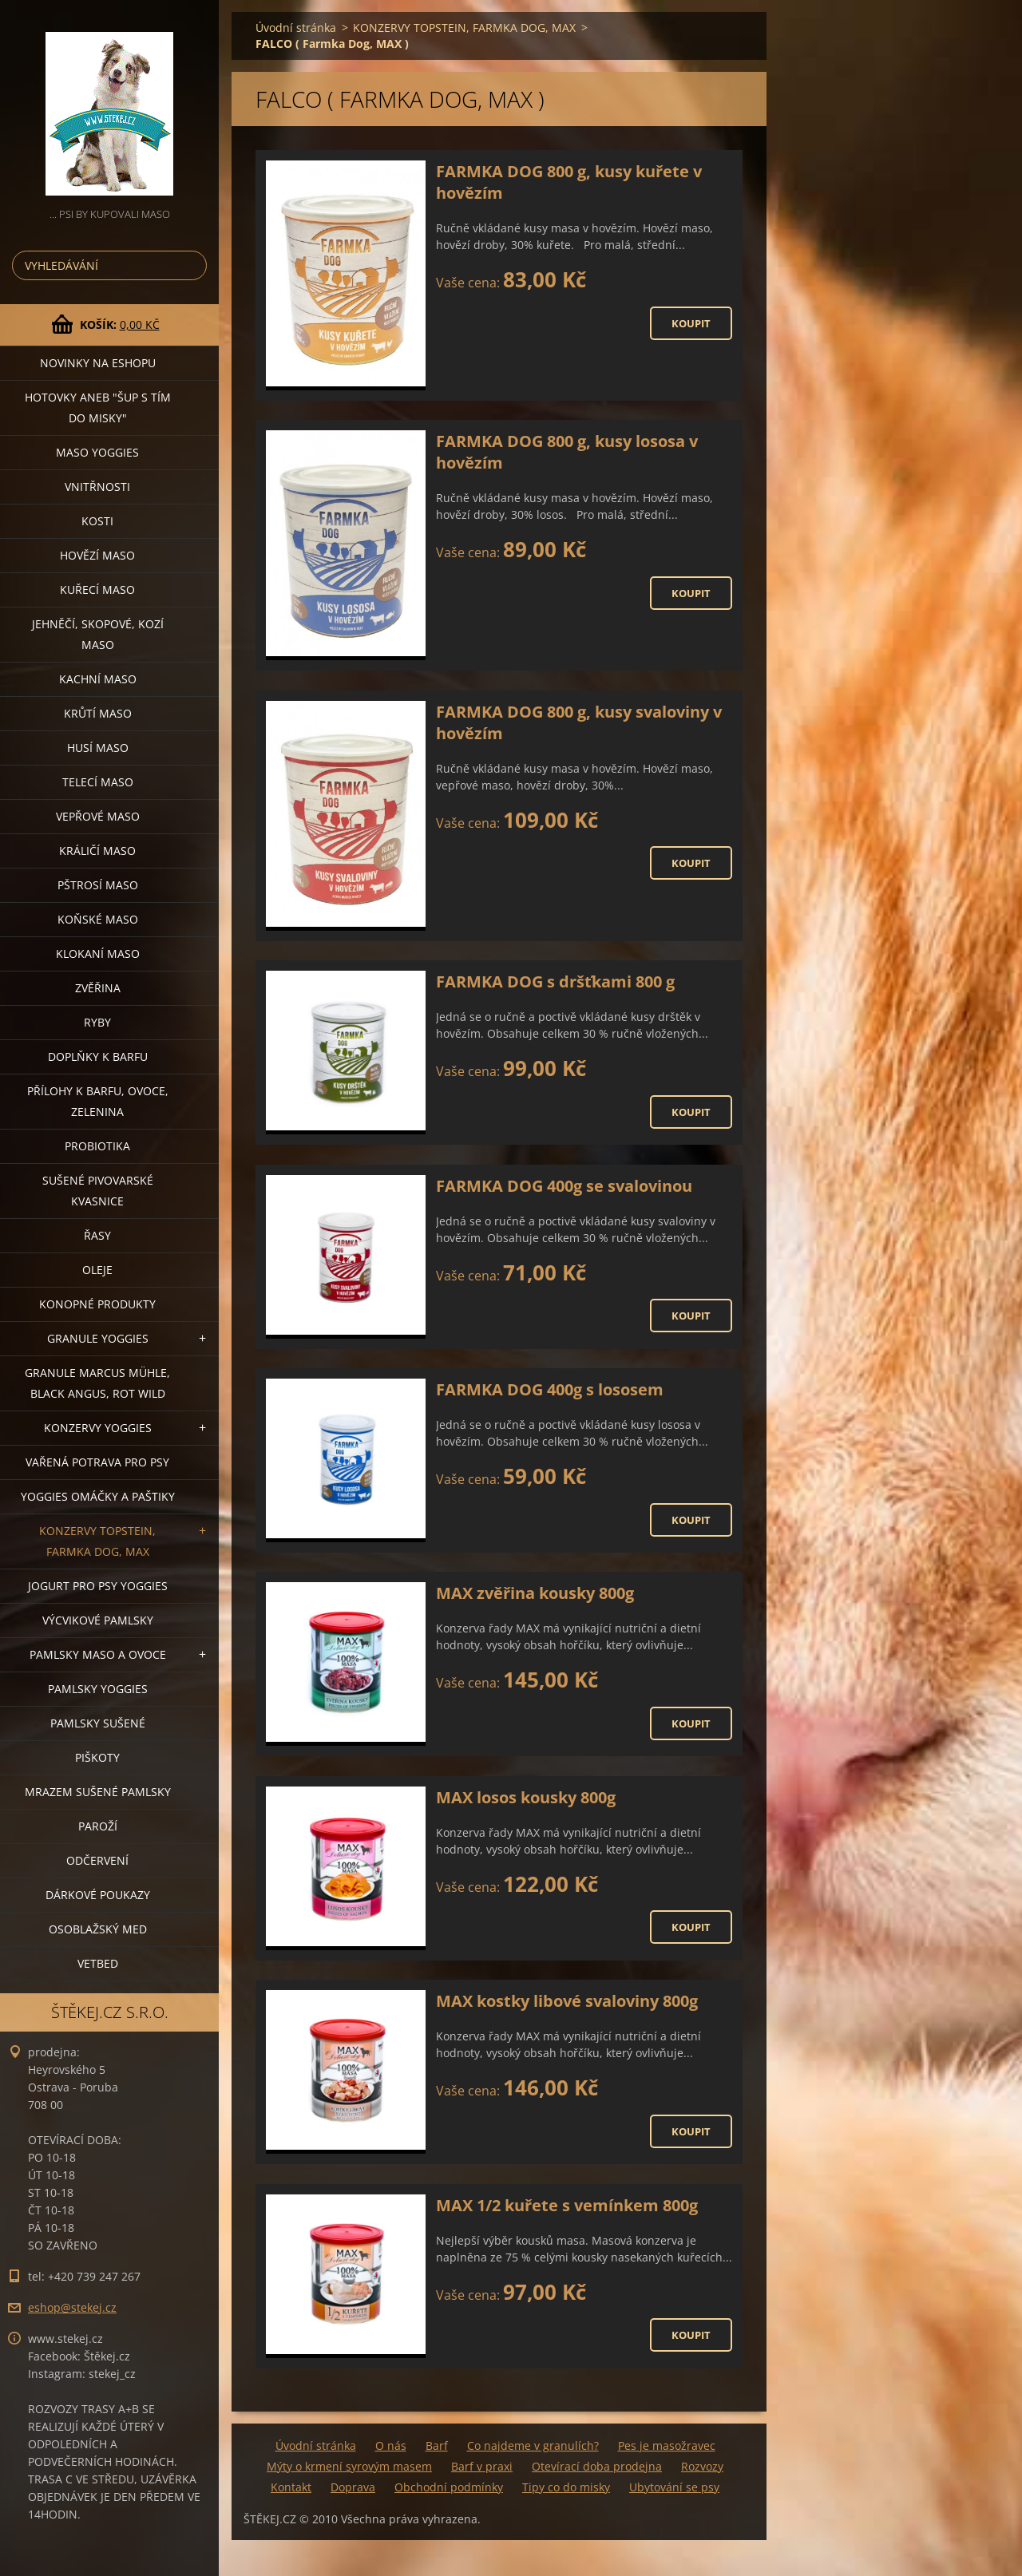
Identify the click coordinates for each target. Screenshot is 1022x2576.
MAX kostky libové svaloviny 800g (567, 2001)
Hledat (191, 265)
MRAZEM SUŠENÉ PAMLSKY (98, 1791)
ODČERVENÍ (97, 1860)
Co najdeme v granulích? (533, 2445)
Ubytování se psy (674, 2487)
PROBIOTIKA (97, 1145)
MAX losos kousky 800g (526, 1797)
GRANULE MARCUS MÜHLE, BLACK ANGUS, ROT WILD (97, 1383)
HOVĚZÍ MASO (97, 555)
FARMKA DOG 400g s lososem (550, 1389)
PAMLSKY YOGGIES (98, 1688)
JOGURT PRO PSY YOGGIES (98, 1585)
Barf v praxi (482, 2466)
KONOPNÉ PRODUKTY (97, 1304)
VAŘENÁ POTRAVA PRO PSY (97, 1462)
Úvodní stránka (296, 27)
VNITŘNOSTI (97, 486)
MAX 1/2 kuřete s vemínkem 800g (567, 2205)
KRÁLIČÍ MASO (97, 850)
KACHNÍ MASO (98, 679)
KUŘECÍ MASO (97, 589)
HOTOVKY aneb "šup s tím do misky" (98, 407)
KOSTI (97, 520)
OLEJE (97, 1269)
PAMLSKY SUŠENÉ (97, 1723)
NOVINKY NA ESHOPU (98, 362)
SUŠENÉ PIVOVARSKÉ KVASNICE (97, 1191)
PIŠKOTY (97, 1757)
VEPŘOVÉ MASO (98, 816)
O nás (390, 2445)
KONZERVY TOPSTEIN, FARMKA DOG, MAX (97, 1541)
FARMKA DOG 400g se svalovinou (564, 1186)
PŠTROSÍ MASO (97, 884)
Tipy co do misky (566, 2487)
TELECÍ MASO (97, 781)
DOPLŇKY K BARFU (98, 1056)
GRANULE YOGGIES (98, 1338)
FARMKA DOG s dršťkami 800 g (555, 981)
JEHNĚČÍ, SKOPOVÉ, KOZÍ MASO (98, 634)
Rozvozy (702, 2466)
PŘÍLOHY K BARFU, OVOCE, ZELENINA (97, 1101)
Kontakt (291, 2487)
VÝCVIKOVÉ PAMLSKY (97, 1620)
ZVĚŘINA (98, 987)
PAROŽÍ (97, 1826)
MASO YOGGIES (97, 452)
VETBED (97, 1963)
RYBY (97, 1022)
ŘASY (97, 1235)
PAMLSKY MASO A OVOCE (98, 1654)
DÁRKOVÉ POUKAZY (98, 1894)
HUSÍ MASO (98, 747)
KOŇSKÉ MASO (97, 919)
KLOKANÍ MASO (98, 953)
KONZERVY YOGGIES (98, 1427)
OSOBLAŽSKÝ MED (98, 1929)
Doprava (353, 2487)
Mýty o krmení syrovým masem (349, 2466)
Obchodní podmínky (448, 2487)
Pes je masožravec (666, 2445)
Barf (437, 2445)
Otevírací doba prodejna (597, 2466)
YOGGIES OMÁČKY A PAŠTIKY (98, 1496)
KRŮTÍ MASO (98, 713)
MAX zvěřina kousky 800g (535, 1593)
